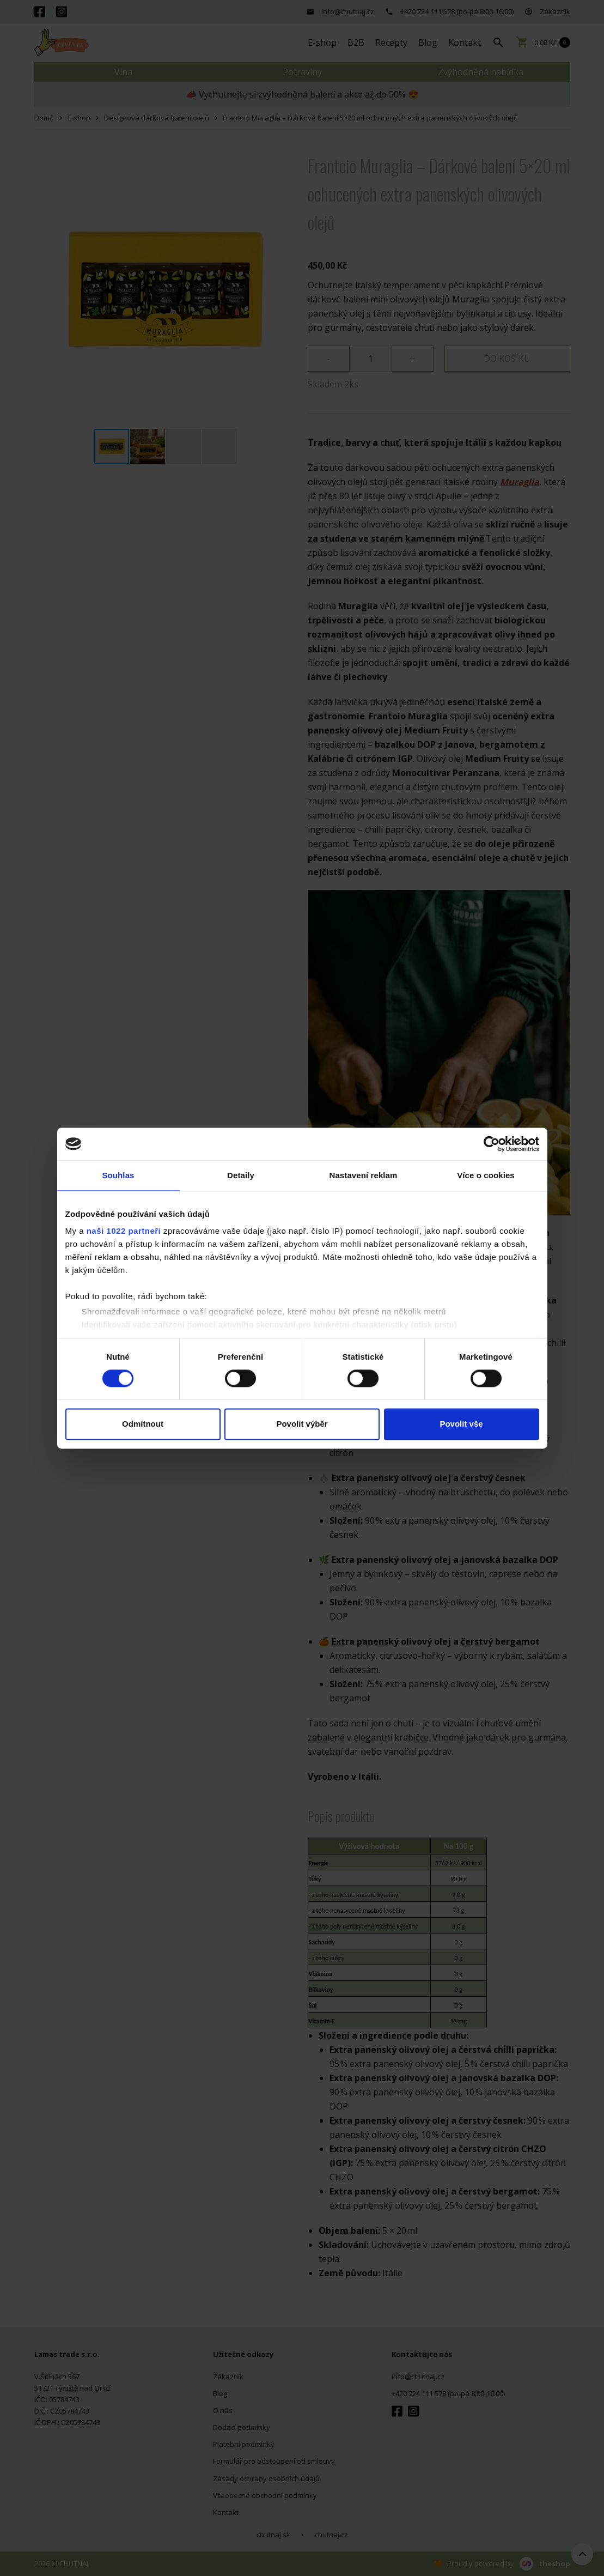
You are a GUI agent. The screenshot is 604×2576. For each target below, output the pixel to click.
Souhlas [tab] (118, 1175)
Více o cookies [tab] (486, 1175)
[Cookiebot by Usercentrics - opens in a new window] (491, 1144)
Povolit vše (461, 1423)
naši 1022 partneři (124, 1230)
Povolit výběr (301, 1423)
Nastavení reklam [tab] (363, 1175)
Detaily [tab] (240, 1175)
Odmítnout (142, 1423)
